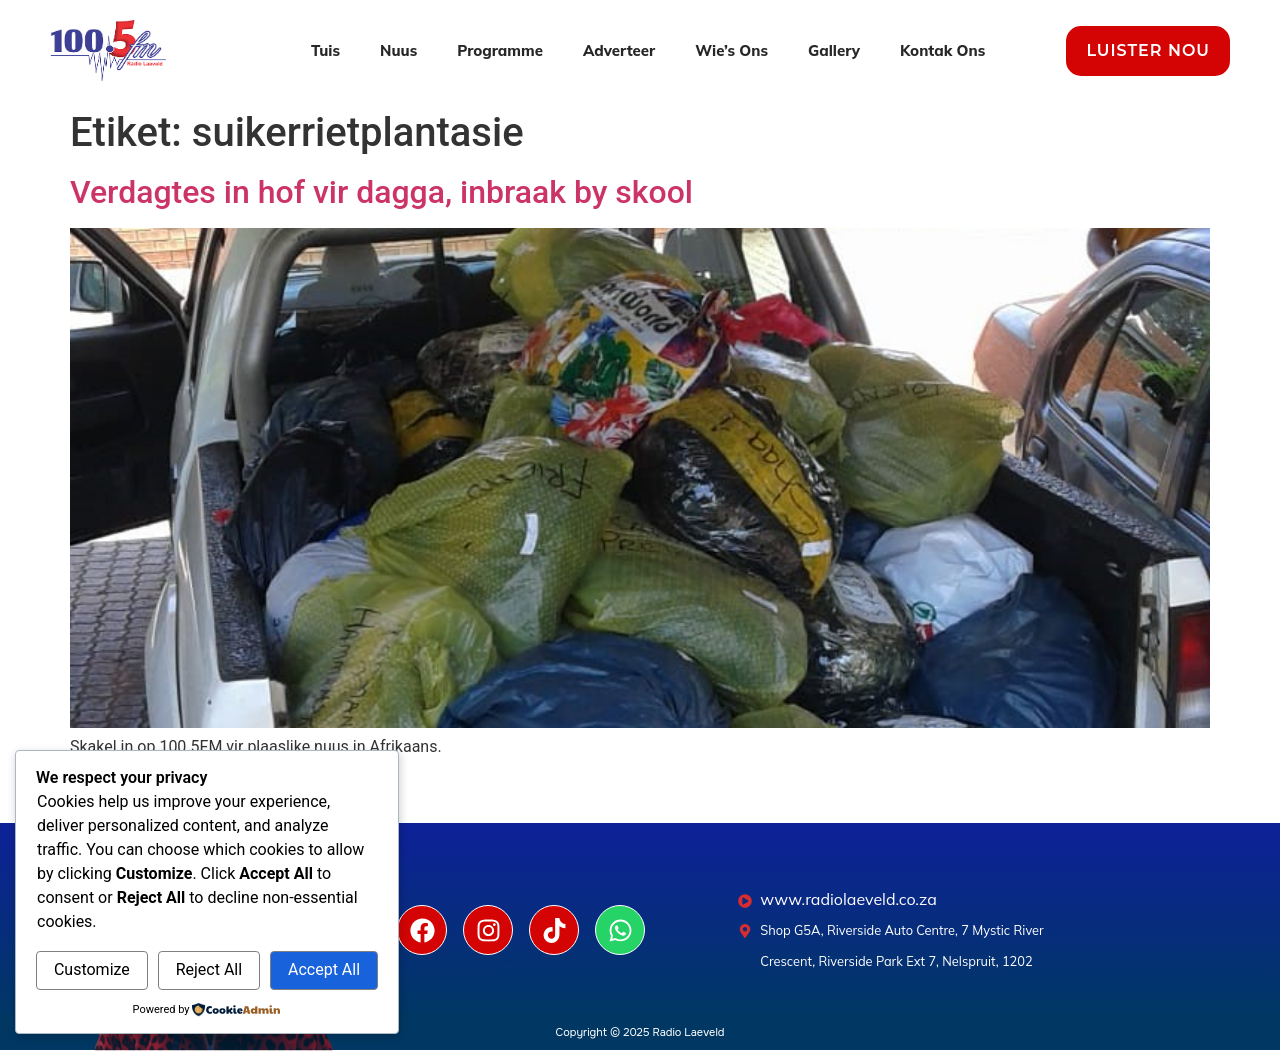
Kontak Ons (942, 50)
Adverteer (619, 50)
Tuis (325, 50)
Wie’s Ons (731, 50)
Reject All (209, 969)
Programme (500, 50)
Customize (92, 969)
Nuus (398, 50)
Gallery (834, 50)
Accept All (324, 969)
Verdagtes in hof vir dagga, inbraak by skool (381, 192)
